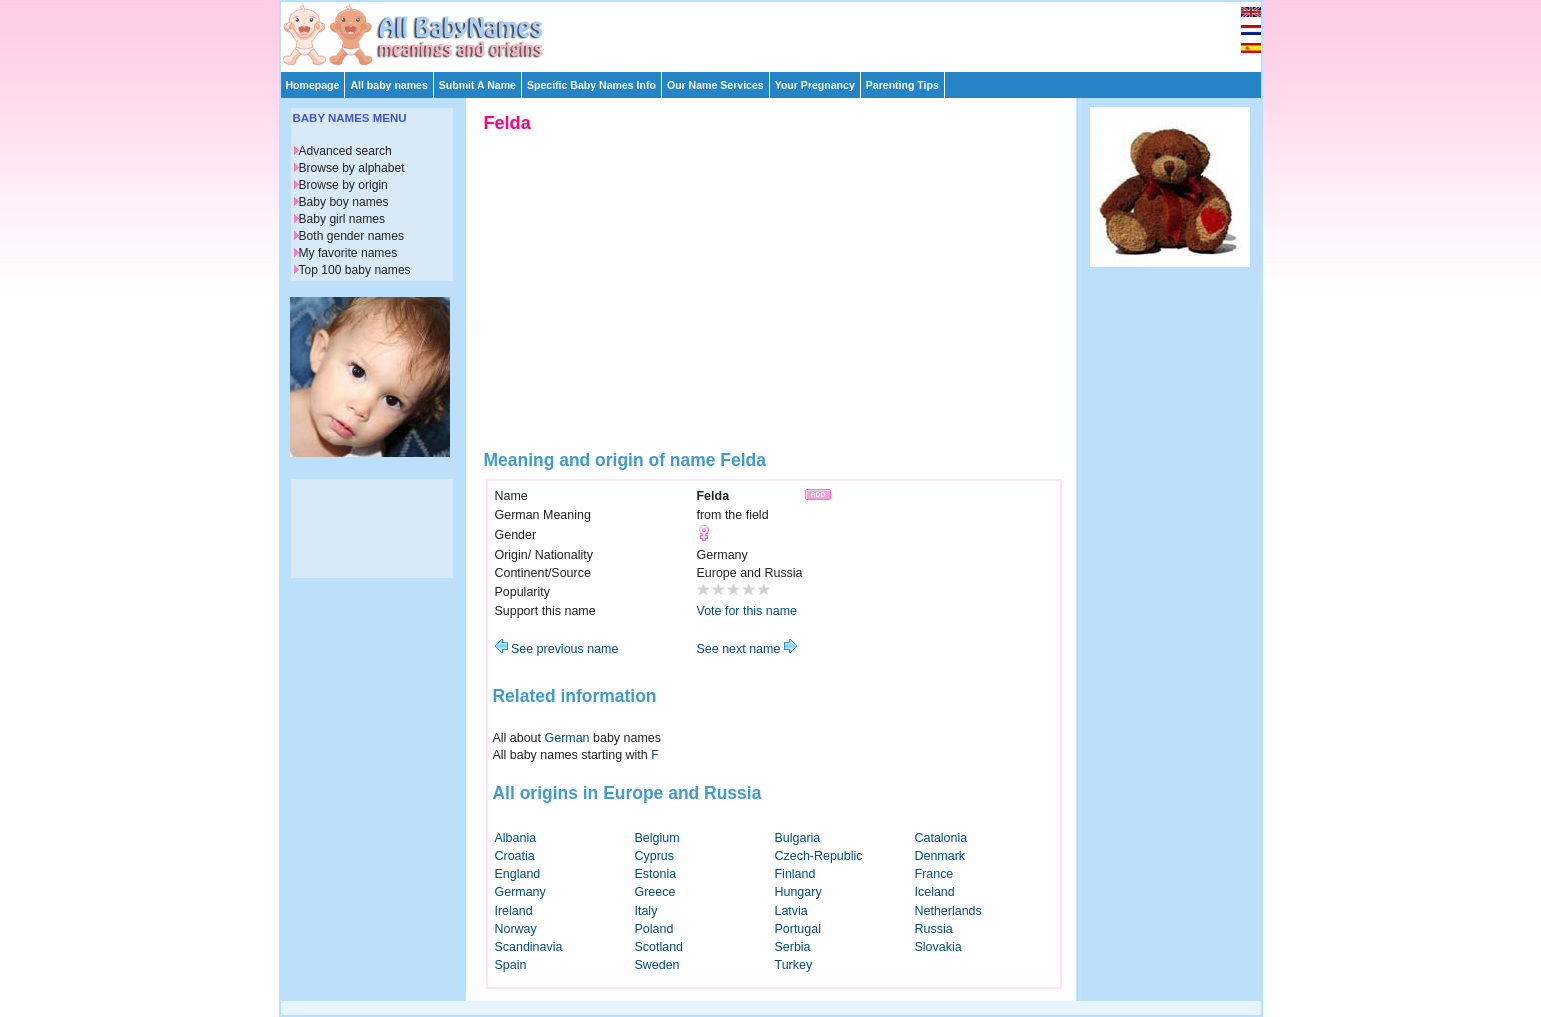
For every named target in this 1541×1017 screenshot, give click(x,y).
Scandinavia (529, 947)
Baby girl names (342, 219)
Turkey (794, 965)
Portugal (798, 929)
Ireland (514, 911)
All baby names (388, 85)
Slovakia (938, 947)
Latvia (791, 911)
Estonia (656, 874)
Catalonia (941, 838)
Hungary (798, 892)
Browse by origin (343, 185)
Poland (654, 929)
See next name (747, 649)
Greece (655, 892)
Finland (795, 874)
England (518, 874)
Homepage (313, 85)
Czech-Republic (819, 856)
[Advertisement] (780, 32)
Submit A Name (477, 85)
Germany (520, 892)
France (934, 874)
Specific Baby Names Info (591, 85)
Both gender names (351, 236)
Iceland (935, 892)
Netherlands (948, 911)
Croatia (515, 856)
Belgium (657, 838)
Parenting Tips (902, 85)
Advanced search (345, 151)
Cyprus (655, 856)
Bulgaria (798, 838)
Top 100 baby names (355, 270)
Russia (934, 929)
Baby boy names (344, 202)
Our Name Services (715, 85)
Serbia (793, 947)
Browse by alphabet (352, 168)
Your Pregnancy (815, 85)
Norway (516, 929)
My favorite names (348, 253)
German (567, 738)
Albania (516, 838)
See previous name (557, 649)
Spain (511, 965)
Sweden (657, 965)
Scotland (659, 947)
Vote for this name (747, 611)
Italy (646, 911)
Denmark (940, 856)
